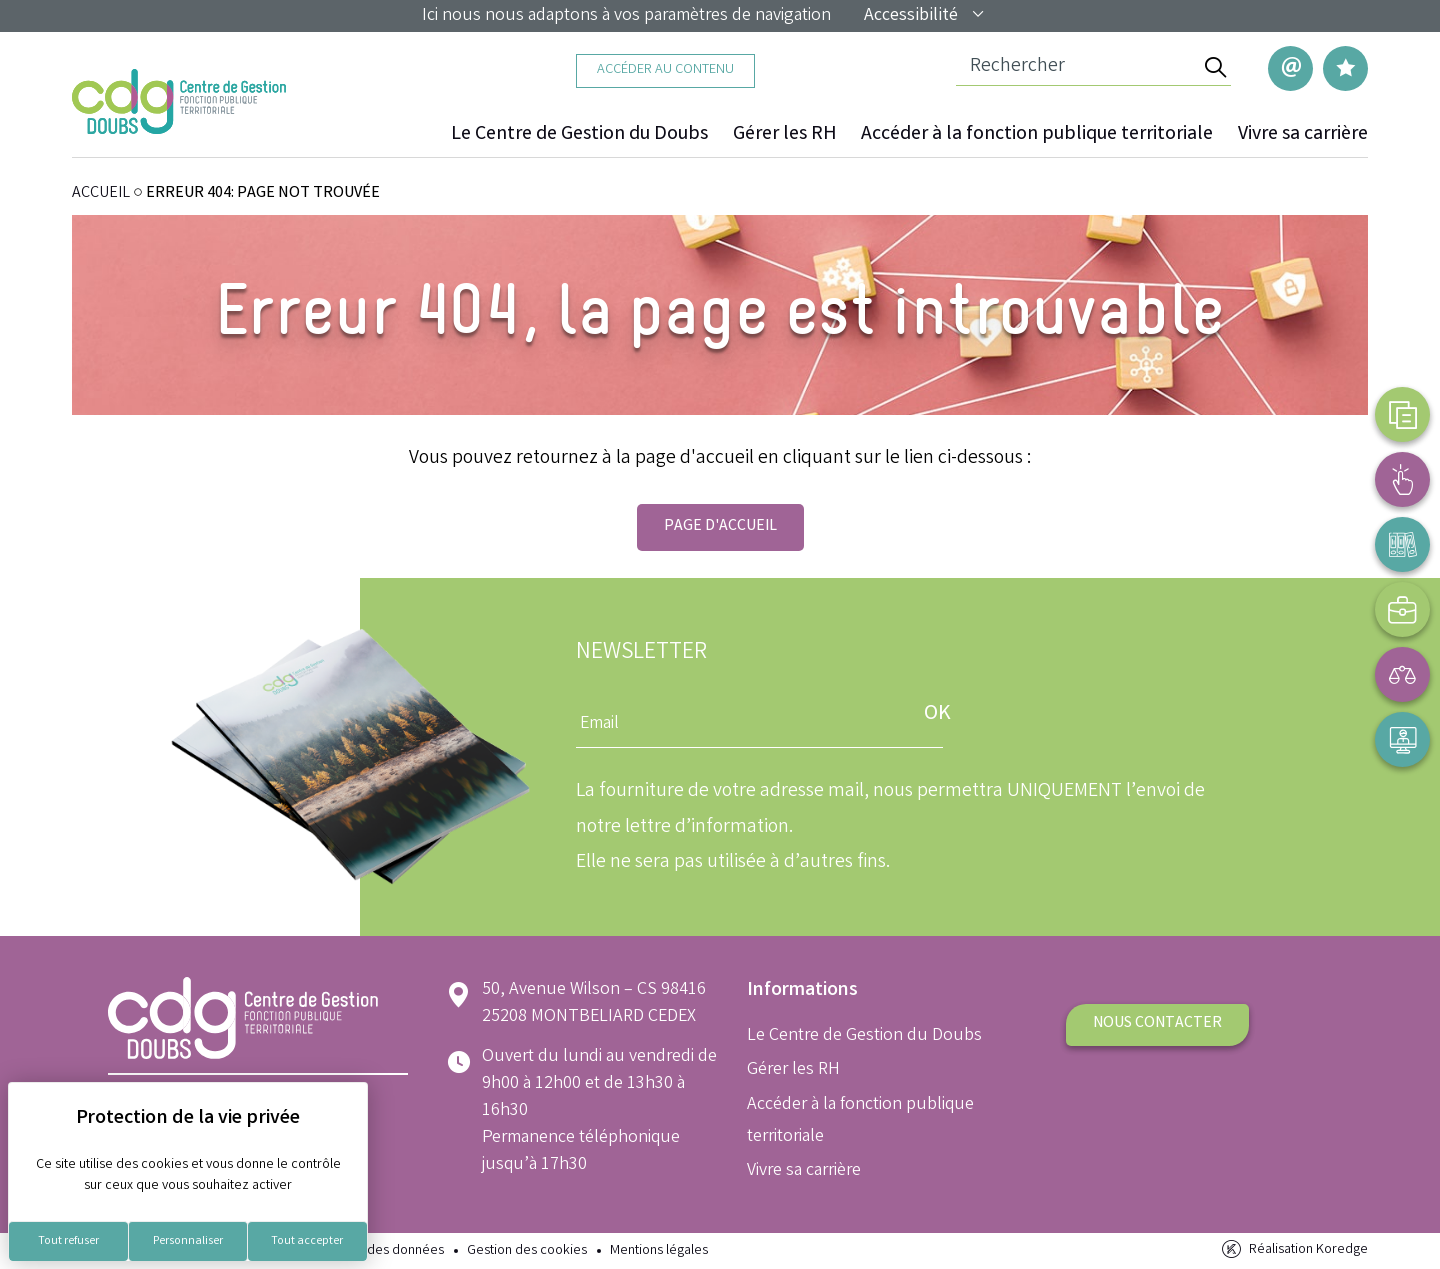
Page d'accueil (720, 526)
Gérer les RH (784, 135)
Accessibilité (925, 16)
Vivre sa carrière (1303, 135)
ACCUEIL (101, 193)
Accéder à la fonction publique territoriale (1037, 135)
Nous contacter (1157, 1023)
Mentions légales (659, 1251)
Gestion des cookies (527, 1251)
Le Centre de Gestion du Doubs (579, 135)
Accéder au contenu (665, 70)
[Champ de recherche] (1077, 68)
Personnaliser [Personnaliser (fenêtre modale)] (188, 1241)
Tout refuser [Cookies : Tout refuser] (68, 1241)
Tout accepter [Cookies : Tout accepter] (307, 1241)
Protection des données (373, 1251)
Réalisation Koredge (1293, 1249)
